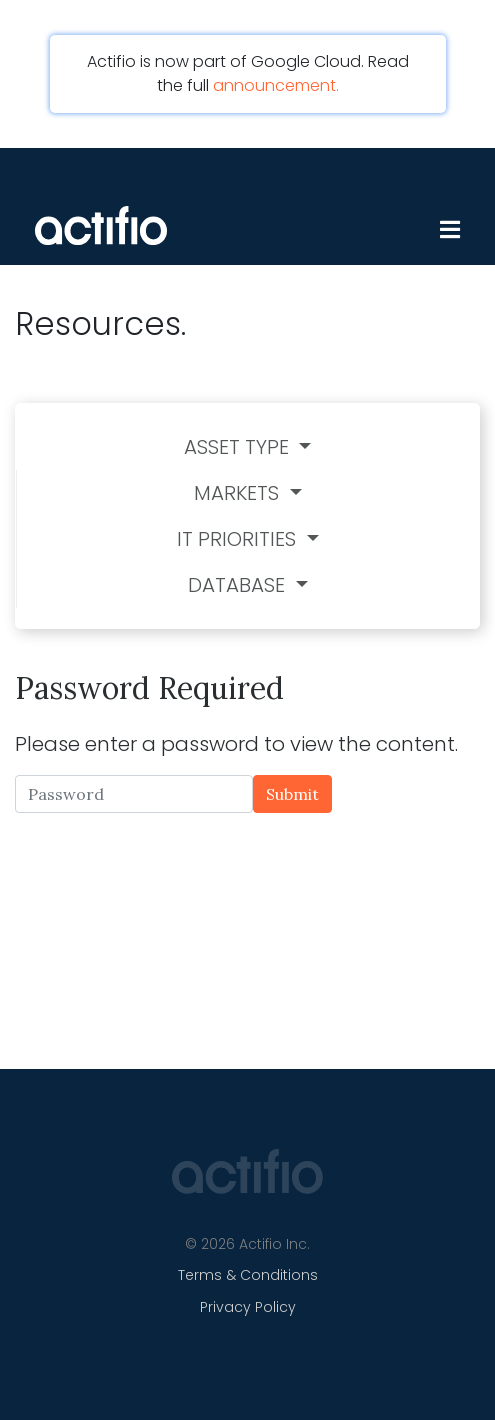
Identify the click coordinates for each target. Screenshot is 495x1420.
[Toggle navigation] (432, 188)
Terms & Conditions (248, 1275)
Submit (292, 794)
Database (239, 585)
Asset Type (239, 447)
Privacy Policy (248, 1307)
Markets (239, 493)
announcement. (276, 85)
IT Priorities (239, 539)
